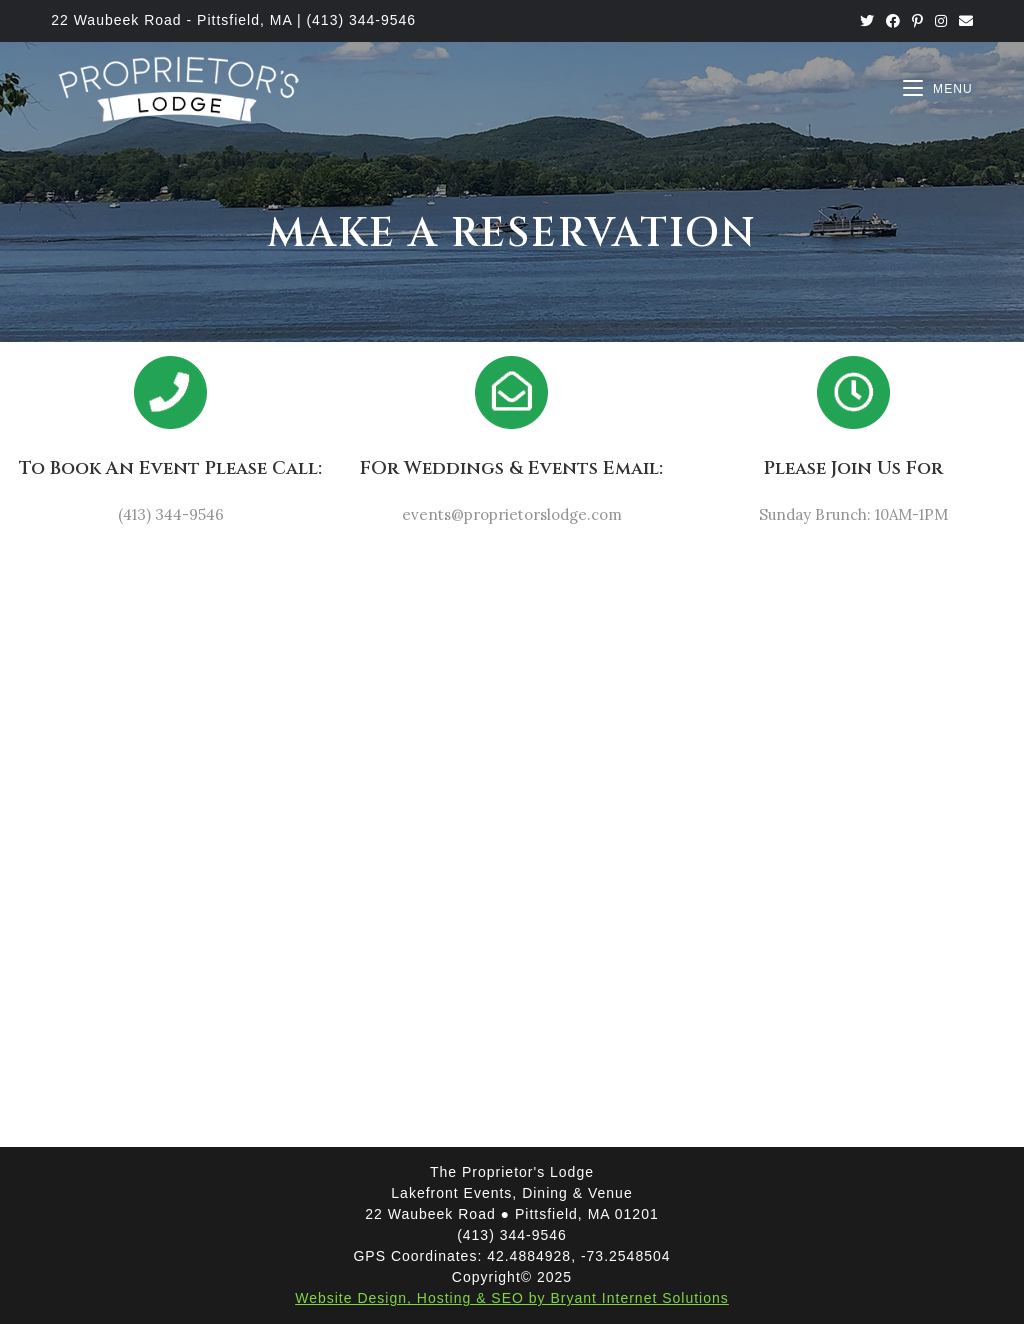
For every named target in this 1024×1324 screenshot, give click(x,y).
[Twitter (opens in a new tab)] (867, 21)
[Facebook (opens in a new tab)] (893, 21)
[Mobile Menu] (938, 89)
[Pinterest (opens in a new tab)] (917, 21)
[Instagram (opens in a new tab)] (941, 21)
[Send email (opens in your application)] (963, 21)
